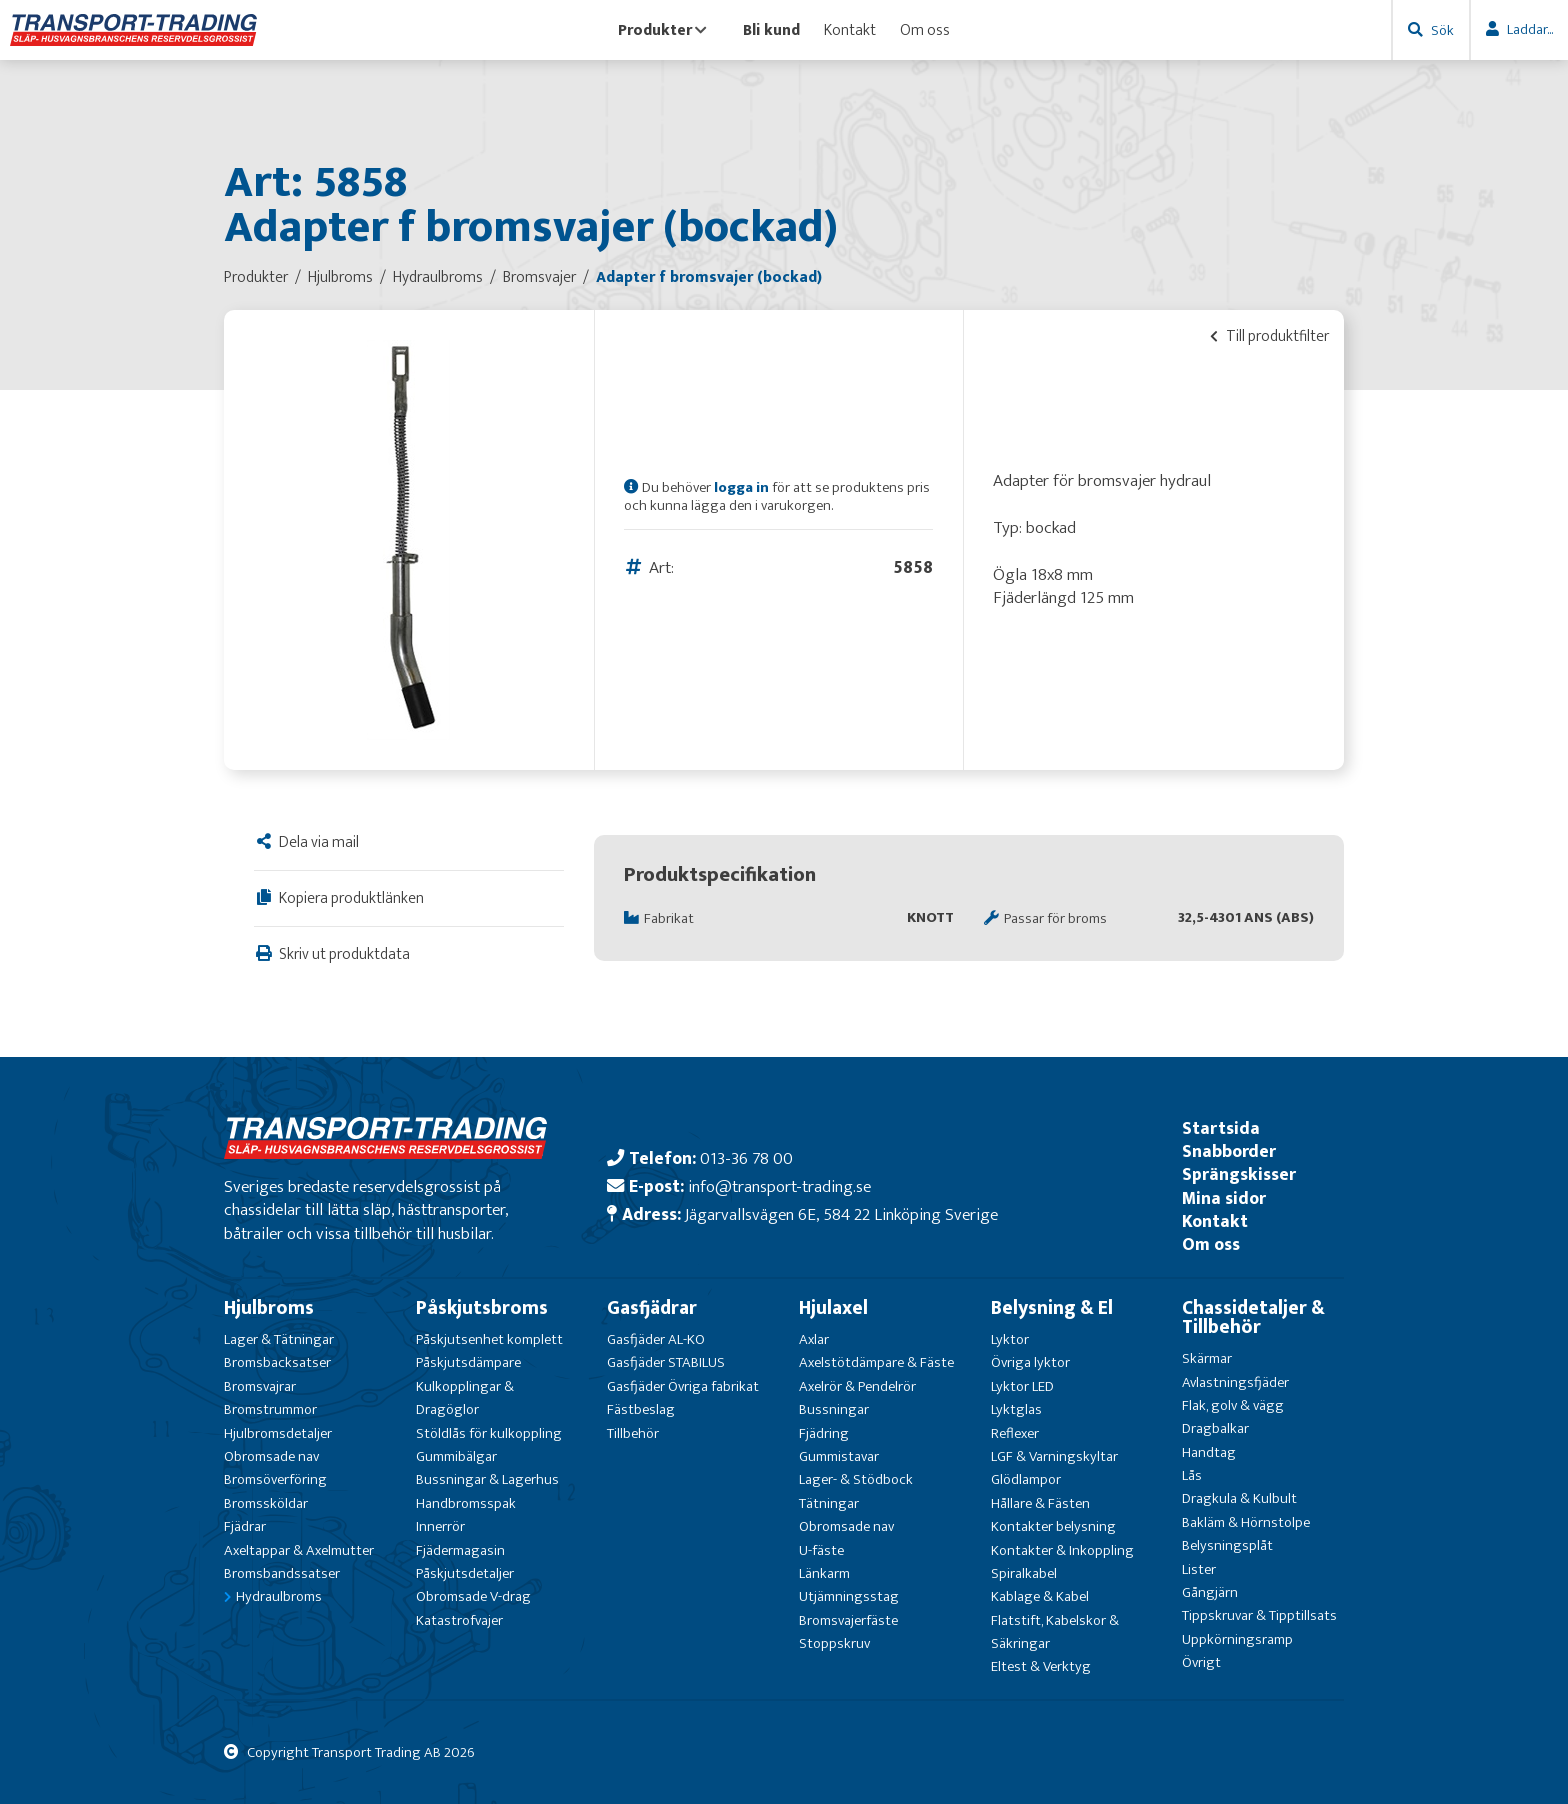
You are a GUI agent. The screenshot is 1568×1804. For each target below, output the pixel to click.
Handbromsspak (466, 1503)
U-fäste (821, 1550)
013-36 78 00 (746, 1158)
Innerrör (440, 1526)
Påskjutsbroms (482, 1308)
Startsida (1221, 1128)
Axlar (814, 1339)
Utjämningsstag (849, 1596)
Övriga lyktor (1030, 1362)
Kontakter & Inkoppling (1062, 1550)
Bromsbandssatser (282, 1573)
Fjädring (824, 1433)
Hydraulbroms (279, 1596)
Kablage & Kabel (1040, 1596)
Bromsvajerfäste (848, 1620)
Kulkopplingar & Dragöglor (465, 1398)
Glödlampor (1026, 1479)
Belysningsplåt (1227, 1545)
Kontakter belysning (1053, 1526)
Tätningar (829, 1503)
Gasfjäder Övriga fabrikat (683, 1386)
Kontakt (850, 30)
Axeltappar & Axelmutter (299, 1550)
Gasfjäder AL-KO (656, 1339)
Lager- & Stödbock (856, 1479)
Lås (1192, 1475)
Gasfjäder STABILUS (666, 1362)
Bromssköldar (266, 1503)
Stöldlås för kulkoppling (489, 1433)
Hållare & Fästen (1040, 1503)
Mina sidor (1224, 1198)
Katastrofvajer (459, 1620)
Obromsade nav (271, 1456)
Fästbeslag (641, 1409)
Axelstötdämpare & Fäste (876, 1362)
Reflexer (1015, 1433)
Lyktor (1010, 1339)
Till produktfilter (1269, 336)
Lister (1199, 1569)
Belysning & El (1052, 1308)
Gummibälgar (456, 1456)
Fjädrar (245, 1526)
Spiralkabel (1024, 1573)
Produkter (662, 30)
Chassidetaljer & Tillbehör (1253, 1317)
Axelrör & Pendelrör (857, 1386)
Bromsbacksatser (277, 1362)
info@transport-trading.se (779, 1186)
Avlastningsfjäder (1235, 1382)
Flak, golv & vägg (1233, 1405)
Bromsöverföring (275, 1479)
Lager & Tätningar (279, 1339)
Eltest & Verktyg (1041, 1666)
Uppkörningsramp (1237, 1639)
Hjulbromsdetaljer (278, 1433)
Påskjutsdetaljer (465, 1573)
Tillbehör (633, 1433)
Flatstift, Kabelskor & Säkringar (1055, 1632)
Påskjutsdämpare (468, 1362)
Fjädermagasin (460, 1550)
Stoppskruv (834, 1643)
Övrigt (1201, 1662)
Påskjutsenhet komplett (489, 1339)
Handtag (1209, 1452)
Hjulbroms (269, 1308)
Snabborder (1229, 1151)
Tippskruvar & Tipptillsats (1259, 1615)
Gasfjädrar (652, 1308)
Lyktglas (1016, 1409)
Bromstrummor (270, 1409)
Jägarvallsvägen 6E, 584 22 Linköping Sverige (841, 1214)
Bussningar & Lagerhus (487, 1479)
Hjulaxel (833, 1308)
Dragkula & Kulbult (1239, 1498)
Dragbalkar (1215, 1428)
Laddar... (1530, 29)
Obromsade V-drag (473, 1596)
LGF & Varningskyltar (1054, 1456)
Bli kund (771, 30)
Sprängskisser (1239, 1174)
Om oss (925, 30)
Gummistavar (839, 1456)
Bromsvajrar (260, 1386)
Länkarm (824, 1573)
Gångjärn (1210, 1592)
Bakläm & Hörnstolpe (1246, 1522)
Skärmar (1207, 1358)
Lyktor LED (1022, 1386)
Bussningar (834, 1409)
